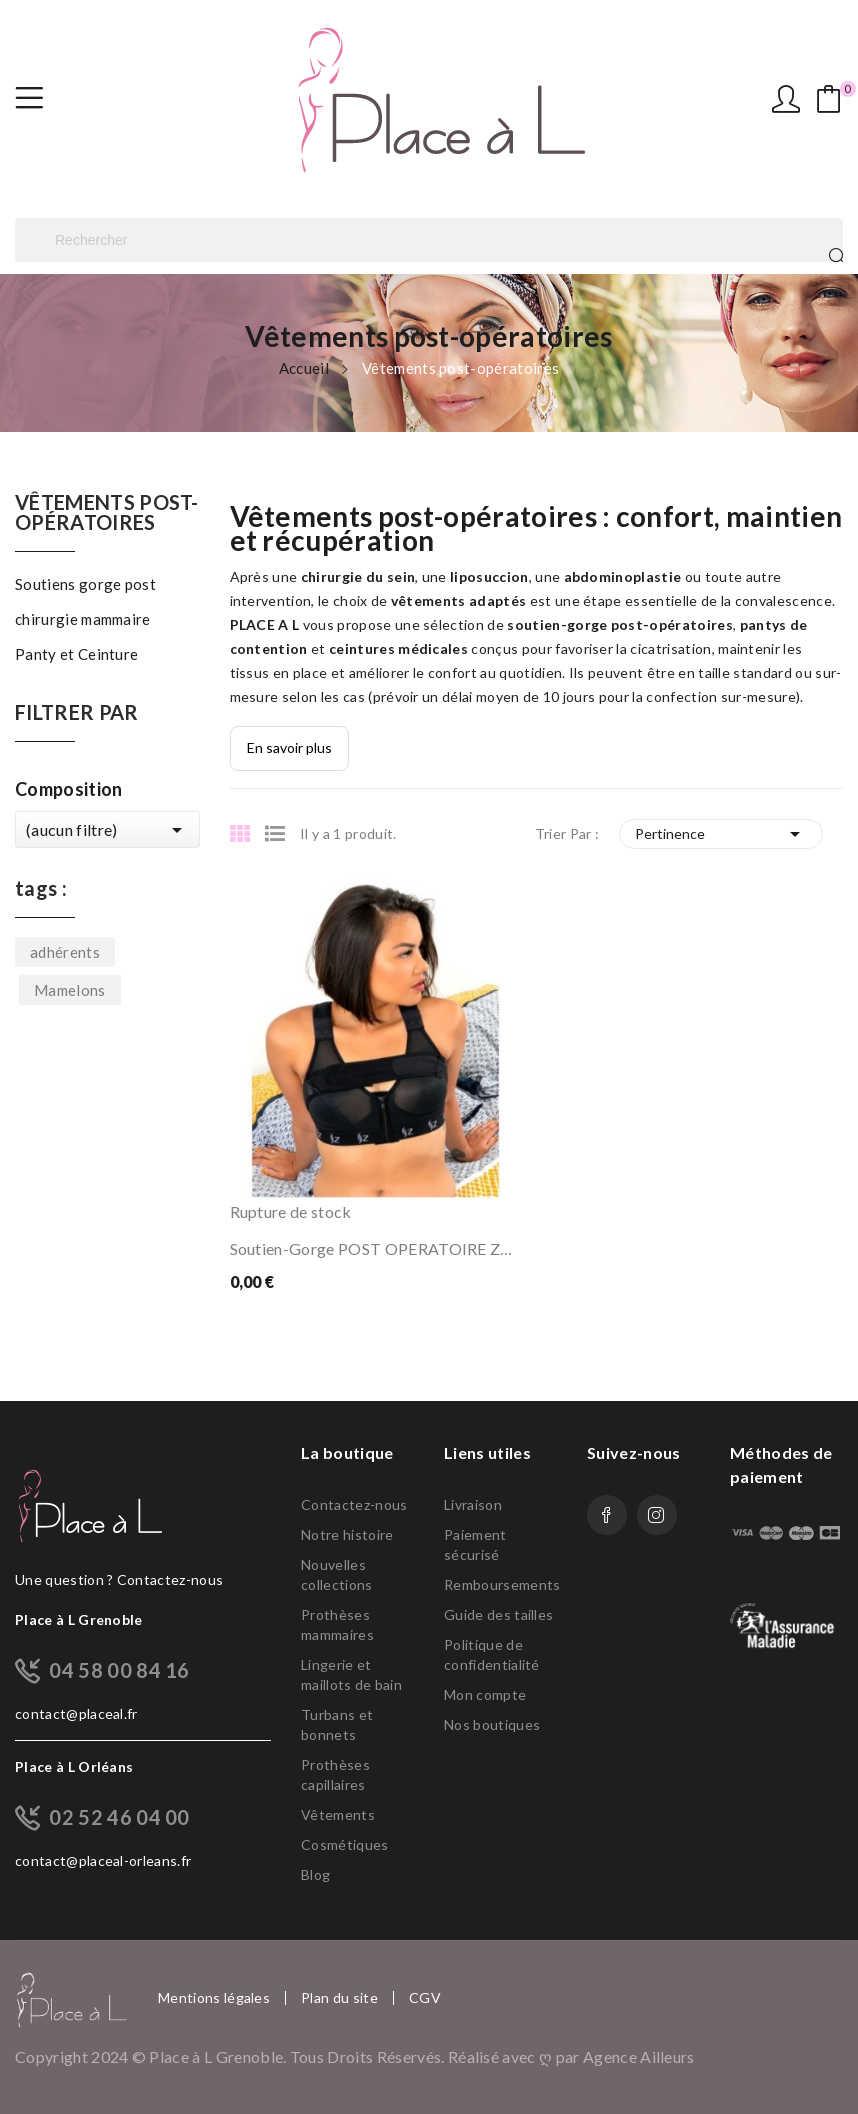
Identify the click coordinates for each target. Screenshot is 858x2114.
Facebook (607, 1515)
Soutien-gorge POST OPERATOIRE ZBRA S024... (376, 1248)
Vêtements (338, 1814)
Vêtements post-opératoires (107, 513)
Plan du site (339, 1998)
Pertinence (721, 834)
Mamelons (70, 990)
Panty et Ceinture (76, 654)
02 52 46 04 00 (119, 1817)
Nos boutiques (492, 1724)
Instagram (657, 1515)
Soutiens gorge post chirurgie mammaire (85, 601)
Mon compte (485, 1694)
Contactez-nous (354, 1504)
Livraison (473, 1504)
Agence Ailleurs (639, 2056)
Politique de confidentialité (492, 1654)
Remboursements (500, 1584)
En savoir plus (289, 747)
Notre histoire (347, 1534)
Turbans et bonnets (337, 1724)
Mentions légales (214, 1998)
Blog (315, 1874)
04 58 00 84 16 (119, 1670)
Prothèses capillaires (335, 1774)
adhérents (65, 952)
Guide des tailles (498, 1614)
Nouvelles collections (337, 1574)
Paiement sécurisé (475, 1544)
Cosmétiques (345, 1844)
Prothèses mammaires (337, 1624)
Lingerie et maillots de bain (351, 1674)
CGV (425, 1998)
